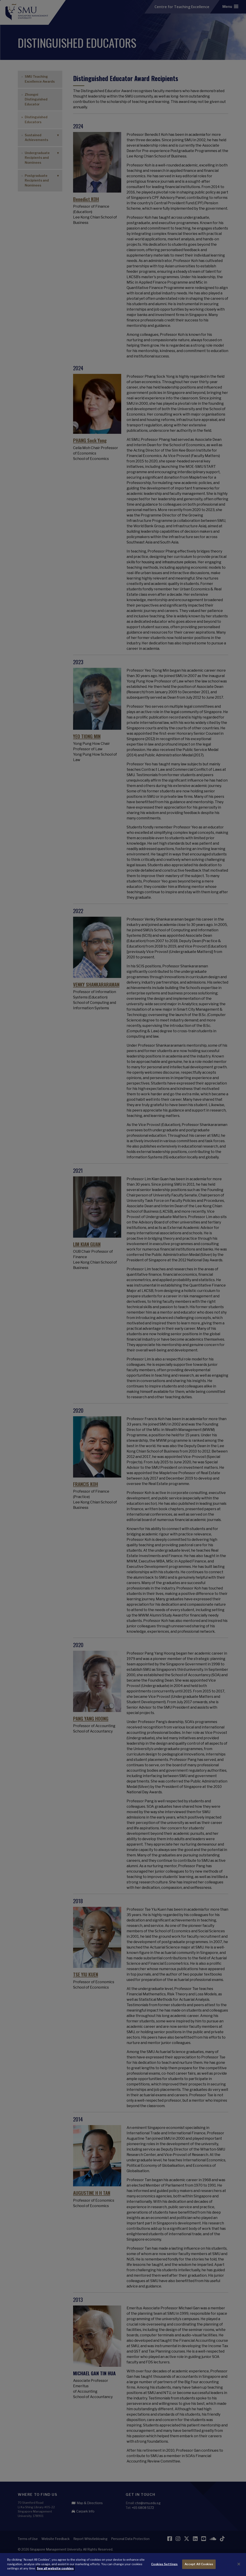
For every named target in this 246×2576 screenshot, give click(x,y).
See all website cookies (55, 2572)
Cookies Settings (164, 2567)
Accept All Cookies (199, 2567)
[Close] (239, 2568)
